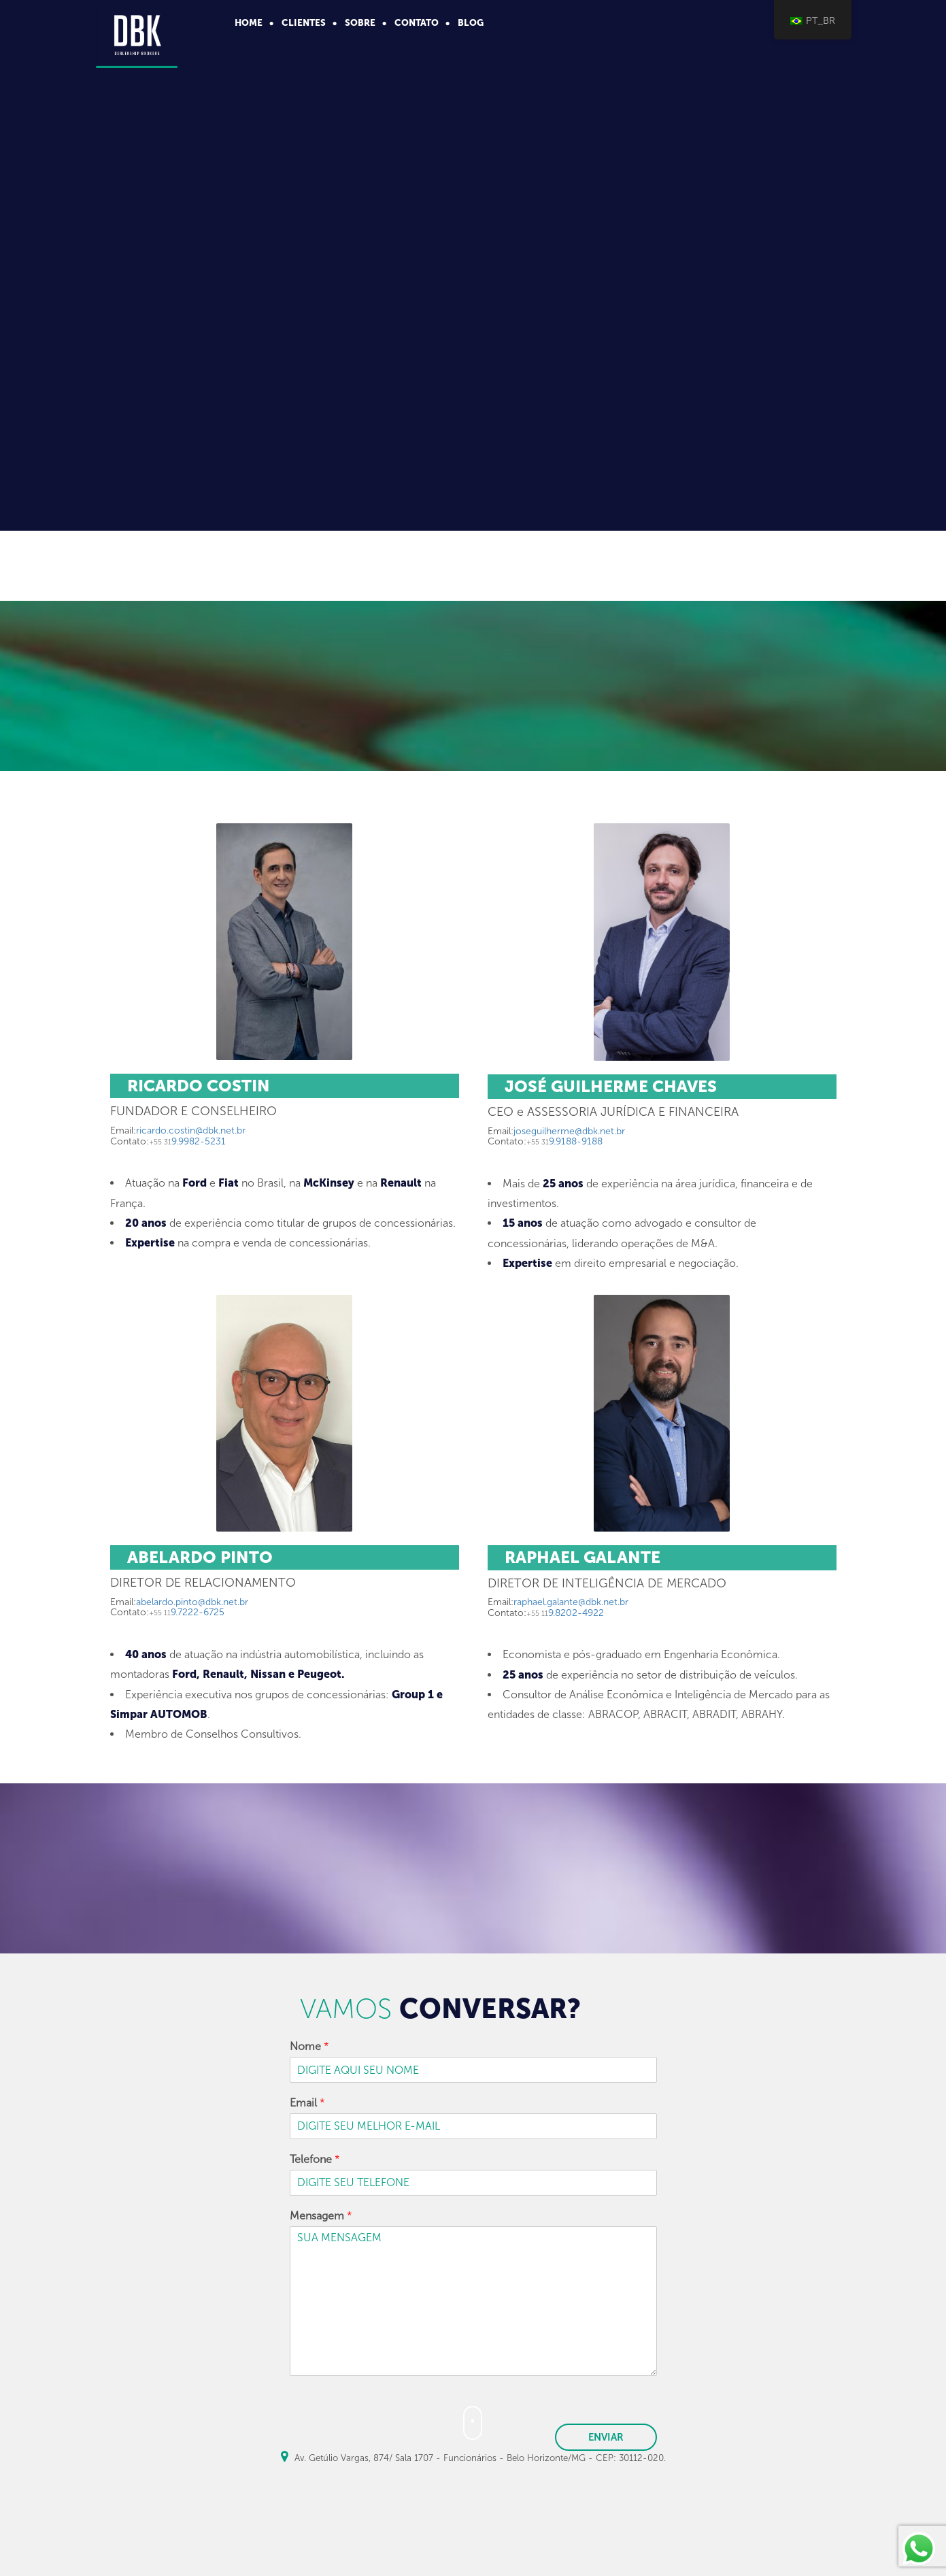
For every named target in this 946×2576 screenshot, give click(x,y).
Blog (471, 22)
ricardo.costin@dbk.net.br (191, 1130)
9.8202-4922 (565, 1613)
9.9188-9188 (564, 1141)
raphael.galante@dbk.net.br (570, 1602)
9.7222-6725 (186, 1612)
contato (416, 22)
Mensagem (321, 2215)
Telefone (315, 2159)
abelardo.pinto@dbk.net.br (192, 1602)
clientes (304, 22)
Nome (309, 2046)
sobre (360, 22)
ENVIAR (606, 2437)
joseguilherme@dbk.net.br (569, 1131)
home (249, 22)
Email (307, 2102)
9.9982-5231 (187, 1141)
